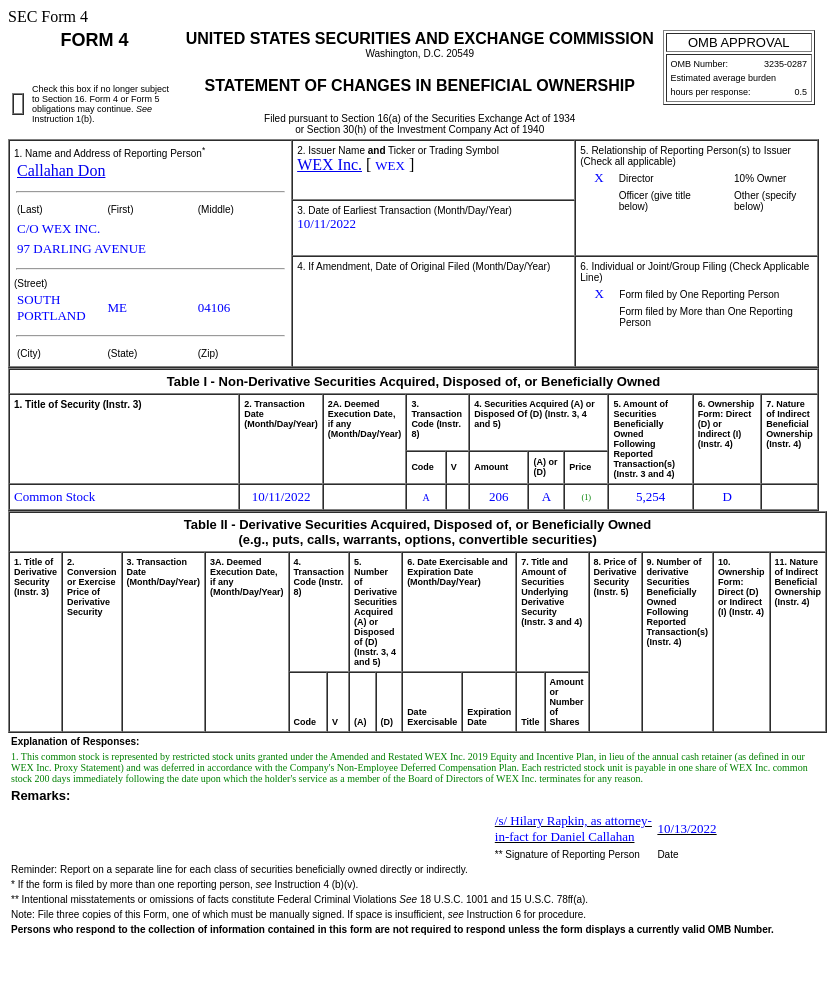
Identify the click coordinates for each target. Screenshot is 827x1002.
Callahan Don (61, 170)
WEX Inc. (329, 164)
